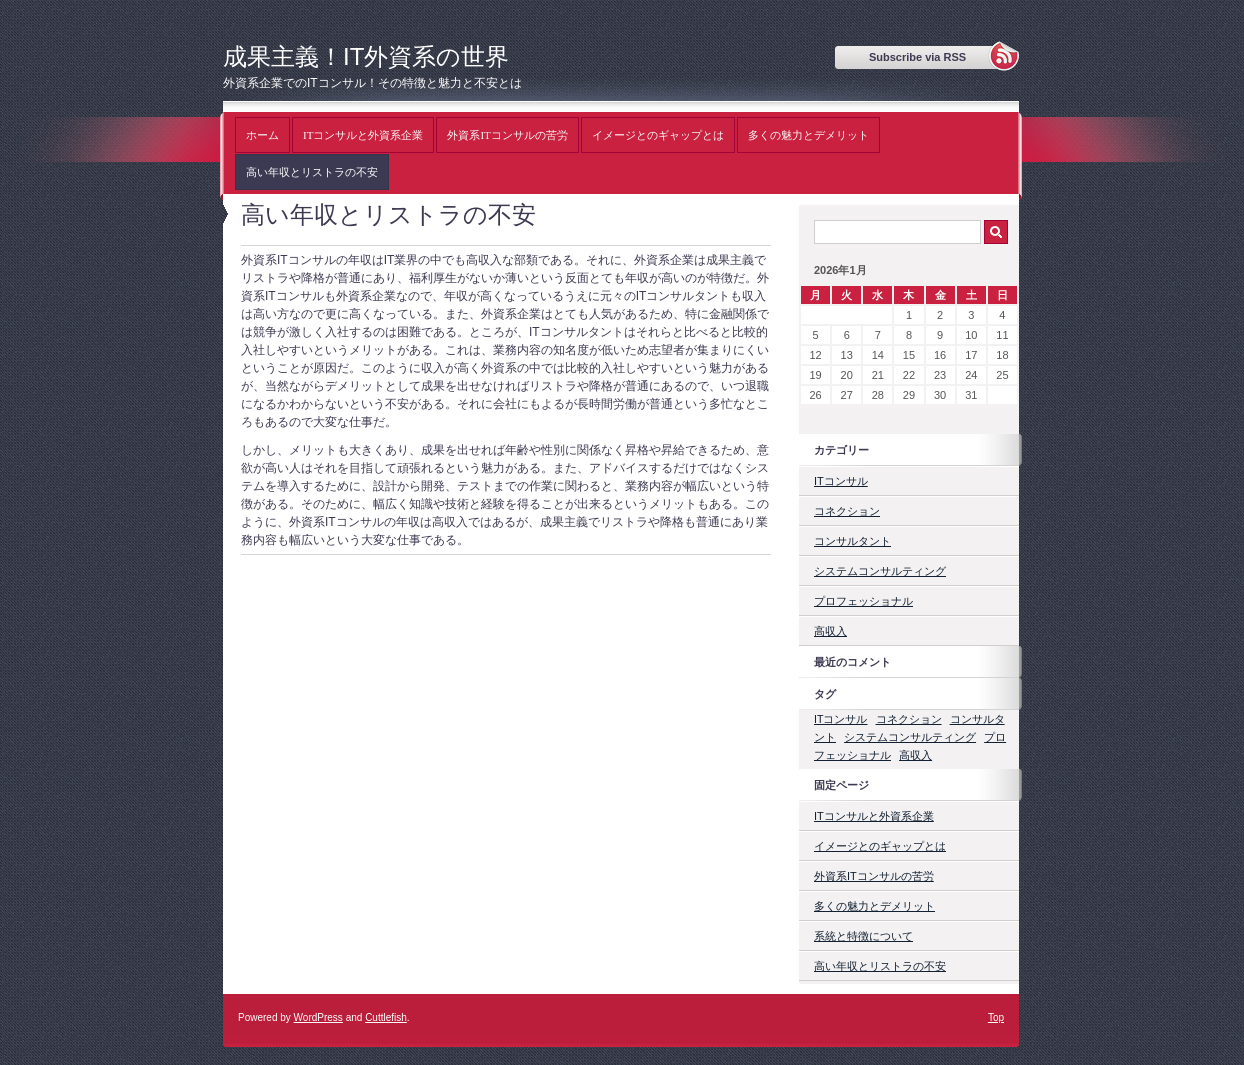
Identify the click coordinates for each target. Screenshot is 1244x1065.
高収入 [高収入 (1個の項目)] (915, 755)
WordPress (318, 1017)
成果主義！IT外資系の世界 (366, 56)
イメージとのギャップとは (658, 135)
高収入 (830, 631)
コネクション (847, 511)
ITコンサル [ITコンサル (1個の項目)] (840, 719)
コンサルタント (852, 541)
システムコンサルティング (880, 571)
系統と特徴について (863, 936)
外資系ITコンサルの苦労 (507, 135)
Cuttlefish (386, 1017)
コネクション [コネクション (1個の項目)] (909, 719)
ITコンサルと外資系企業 (363, 135)
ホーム (262, 135)
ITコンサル (841, 481)
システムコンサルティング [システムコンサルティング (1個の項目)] (910, 737)
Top (996, 1017)
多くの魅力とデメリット (808, 135)
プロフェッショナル (863, 601)
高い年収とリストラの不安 (312, 172)
